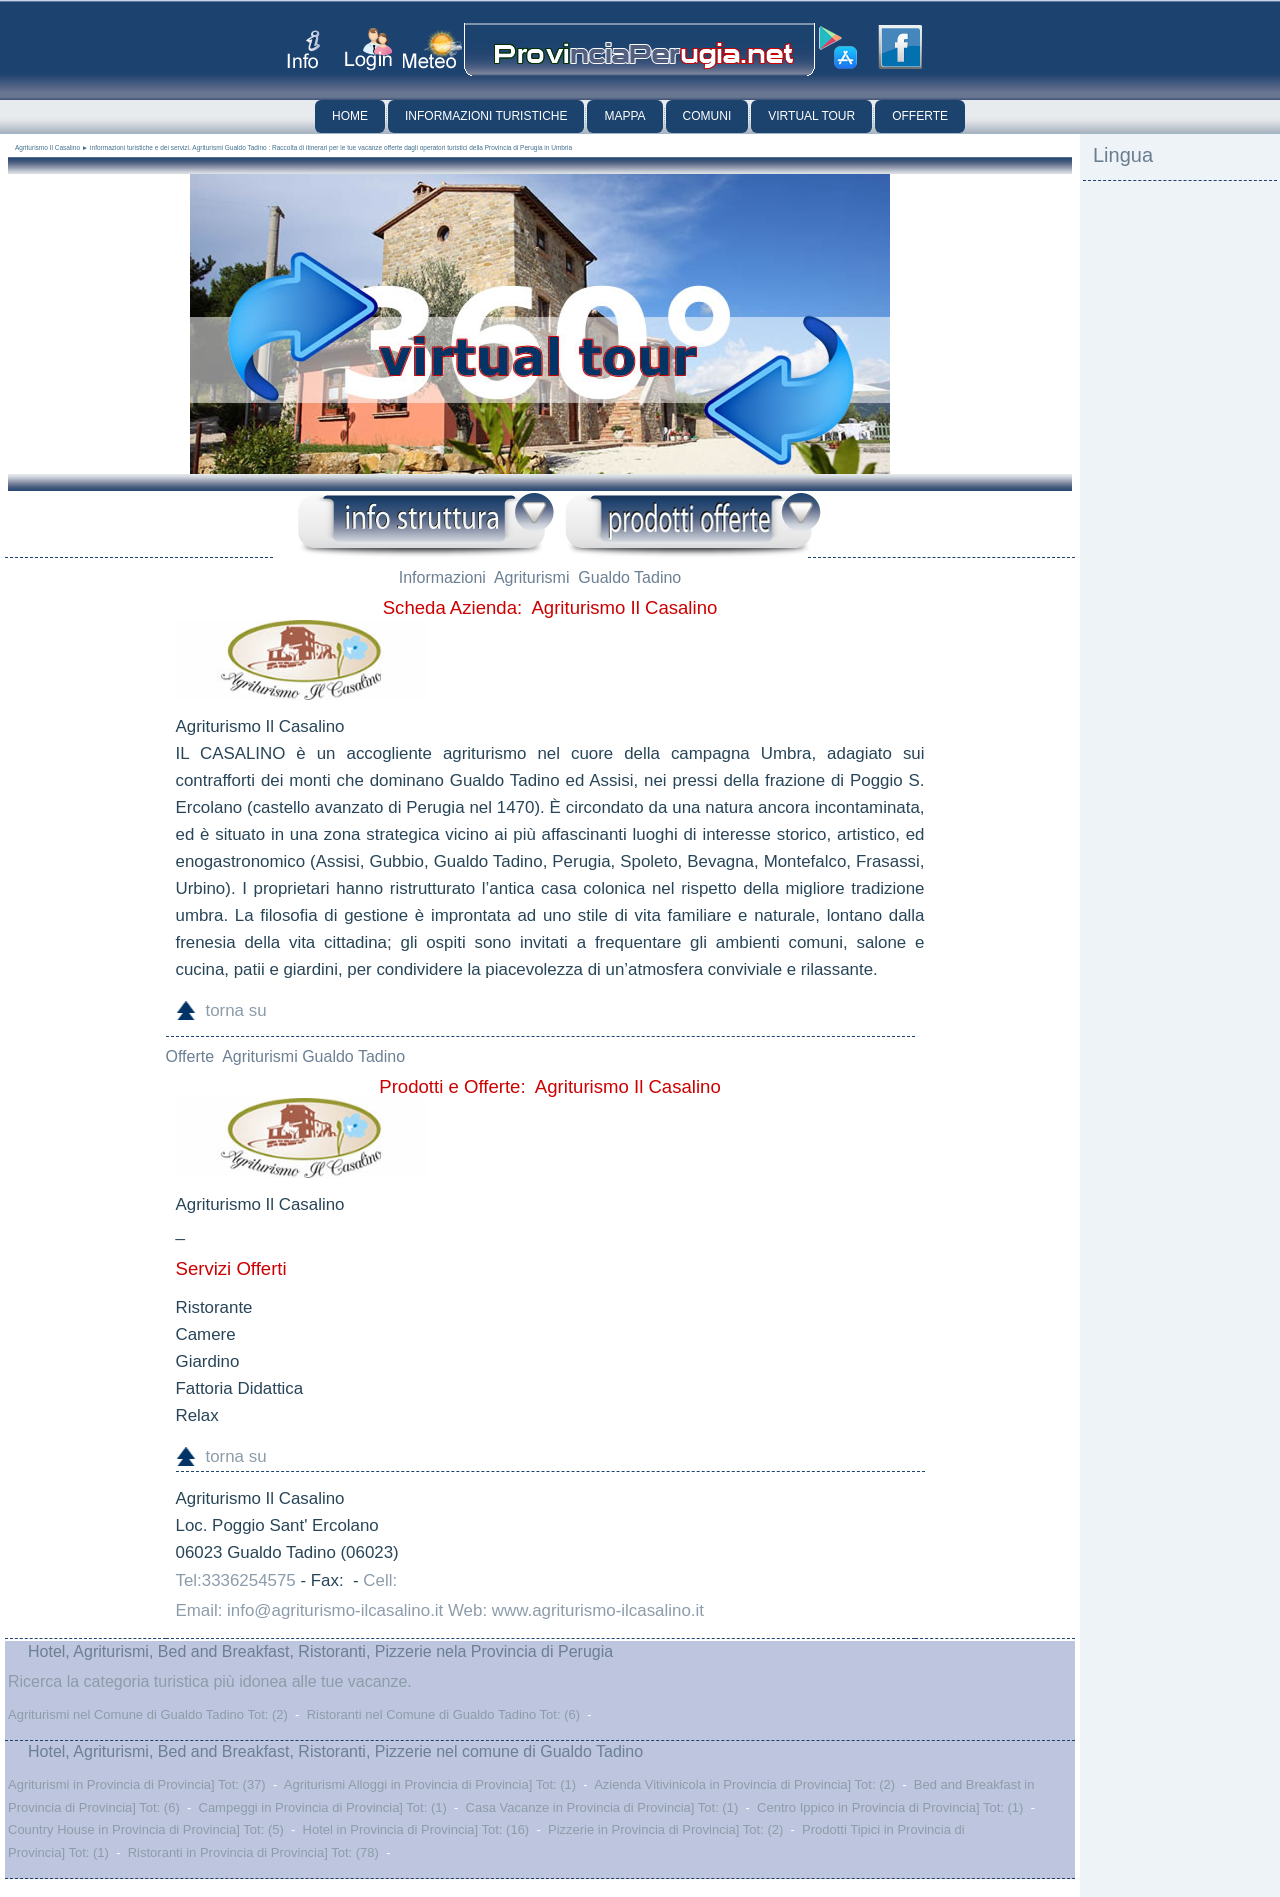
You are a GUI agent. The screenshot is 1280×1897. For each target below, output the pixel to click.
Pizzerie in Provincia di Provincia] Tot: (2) (665, 1829)
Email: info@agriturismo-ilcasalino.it (310, 1610)
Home (350, 116)
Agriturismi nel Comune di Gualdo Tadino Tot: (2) (148, 1714)
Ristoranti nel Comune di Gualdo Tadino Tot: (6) (443, 1714)
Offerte (920, 116)
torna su (236, 1010)
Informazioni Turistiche (486, 116)
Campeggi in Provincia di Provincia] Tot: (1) (323, 1807)
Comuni (707, 116)
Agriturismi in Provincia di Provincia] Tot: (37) (137, 1784)
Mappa (624, 116)
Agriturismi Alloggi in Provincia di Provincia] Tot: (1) (430, 1784)
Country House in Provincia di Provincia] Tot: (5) (146, 1829)
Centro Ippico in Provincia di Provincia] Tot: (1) (890, 1807)
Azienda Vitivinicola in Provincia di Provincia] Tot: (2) (744, 1784)
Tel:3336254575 (236, 1580)
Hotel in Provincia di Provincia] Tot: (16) (416, 1829)
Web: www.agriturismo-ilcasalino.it (576, 1610)
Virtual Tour (811, 116)
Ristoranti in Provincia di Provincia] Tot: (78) (253, 1852)
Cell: (380, 1580)
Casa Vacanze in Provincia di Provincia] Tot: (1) (602, 1807)
